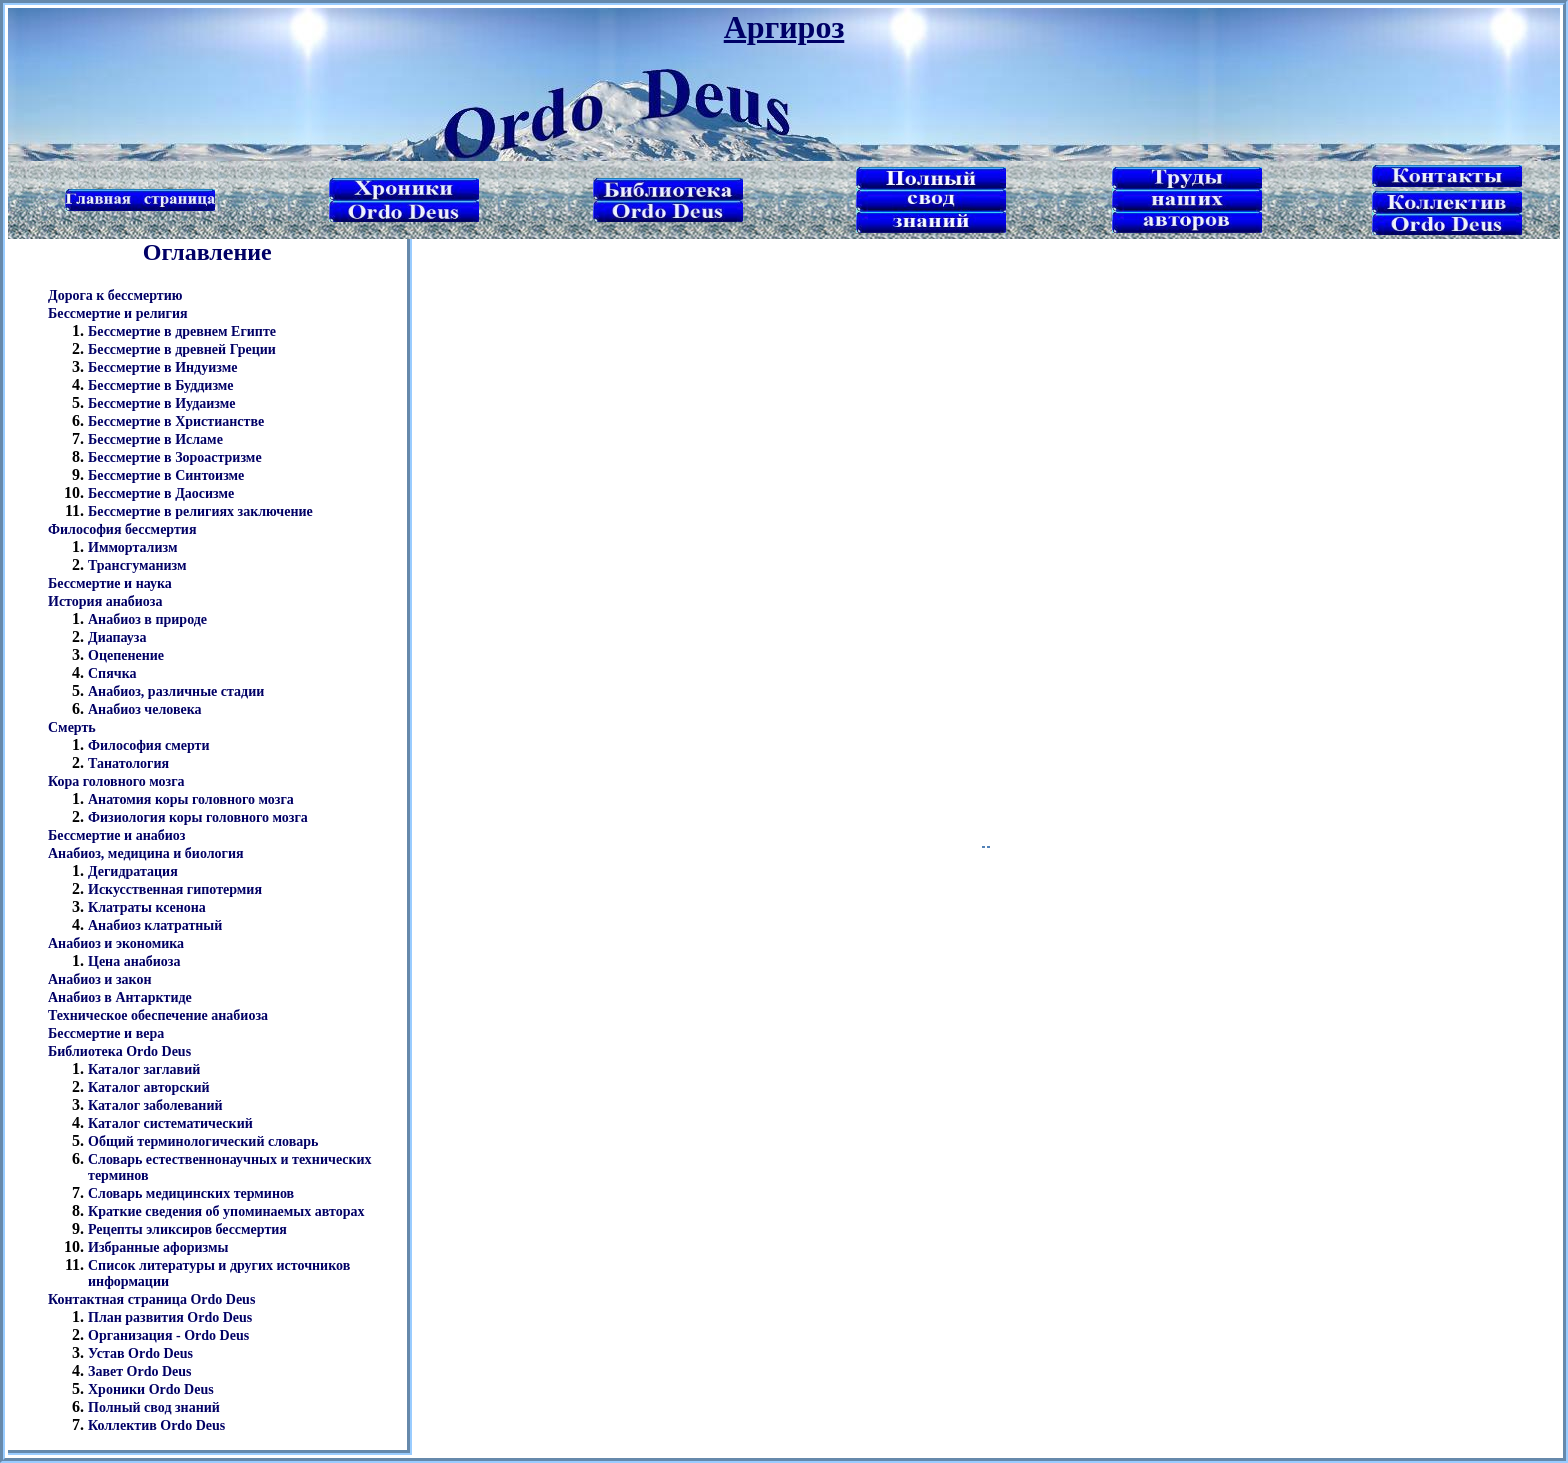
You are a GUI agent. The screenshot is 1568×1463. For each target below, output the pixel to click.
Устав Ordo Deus (140, 1353)
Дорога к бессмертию (115, 295)
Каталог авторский (149, 1087)
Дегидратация (133, 871)
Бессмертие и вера (106, 1033)
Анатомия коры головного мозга (191, 799)
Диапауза (117, 637)
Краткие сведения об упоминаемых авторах (226, 1211)
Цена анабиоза (134, 961)
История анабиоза (105, 601)
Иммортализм (132, 547)
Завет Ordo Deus (140, 1371)
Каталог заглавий (144, 1069)
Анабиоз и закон (100, 979)
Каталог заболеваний (155, 1105)
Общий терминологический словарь (203, 1141)
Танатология (128, 763)
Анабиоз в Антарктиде (120, 997)
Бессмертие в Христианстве (176, 421)
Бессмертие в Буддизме (161, 385)
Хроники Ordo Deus (151, 1389)
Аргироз (784, 27)
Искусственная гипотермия (175, 889)
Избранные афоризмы (158, 1247)
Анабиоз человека (145, 709)
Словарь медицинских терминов (191, 1193)
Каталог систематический (170, 1123)
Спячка (112, 673)
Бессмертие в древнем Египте (182, 331)
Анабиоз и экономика (116, 943)
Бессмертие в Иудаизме (161, 403)
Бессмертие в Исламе (155, 439)
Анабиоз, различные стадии (176, 691)
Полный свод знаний (154, 1407)
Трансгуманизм (137, 565)
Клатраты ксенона (147, 907)
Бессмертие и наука (110, 583)
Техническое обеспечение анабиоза (158, 1015)
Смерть (72, 727)
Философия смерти (149, 745)
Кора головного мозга (116, 781)
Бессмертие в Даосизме (161, 493)
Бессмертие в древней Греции (182, 349)
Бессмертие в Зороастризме (175, 457)
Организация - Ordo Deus (168, 1335)
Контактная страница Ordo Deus (151, 1299)
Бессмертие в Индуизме (162, 367)
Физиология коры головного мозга (198, 817)
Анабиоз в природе (147, 619)
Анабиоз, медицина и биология (146, 853)
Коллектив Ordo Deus (156, 1425)
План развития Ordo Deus (170, 1317)
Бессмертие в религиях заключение (200, 511)
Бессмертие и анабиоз (116, 835)
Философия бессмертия (122, 529)
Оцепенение (126, 655)
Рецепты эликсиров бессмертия (187, 1229)
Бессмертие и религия (118, 313)
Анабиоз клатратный (155, 925)
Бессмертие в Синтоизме (166, 475)
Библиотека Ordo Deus (119, 1051)
